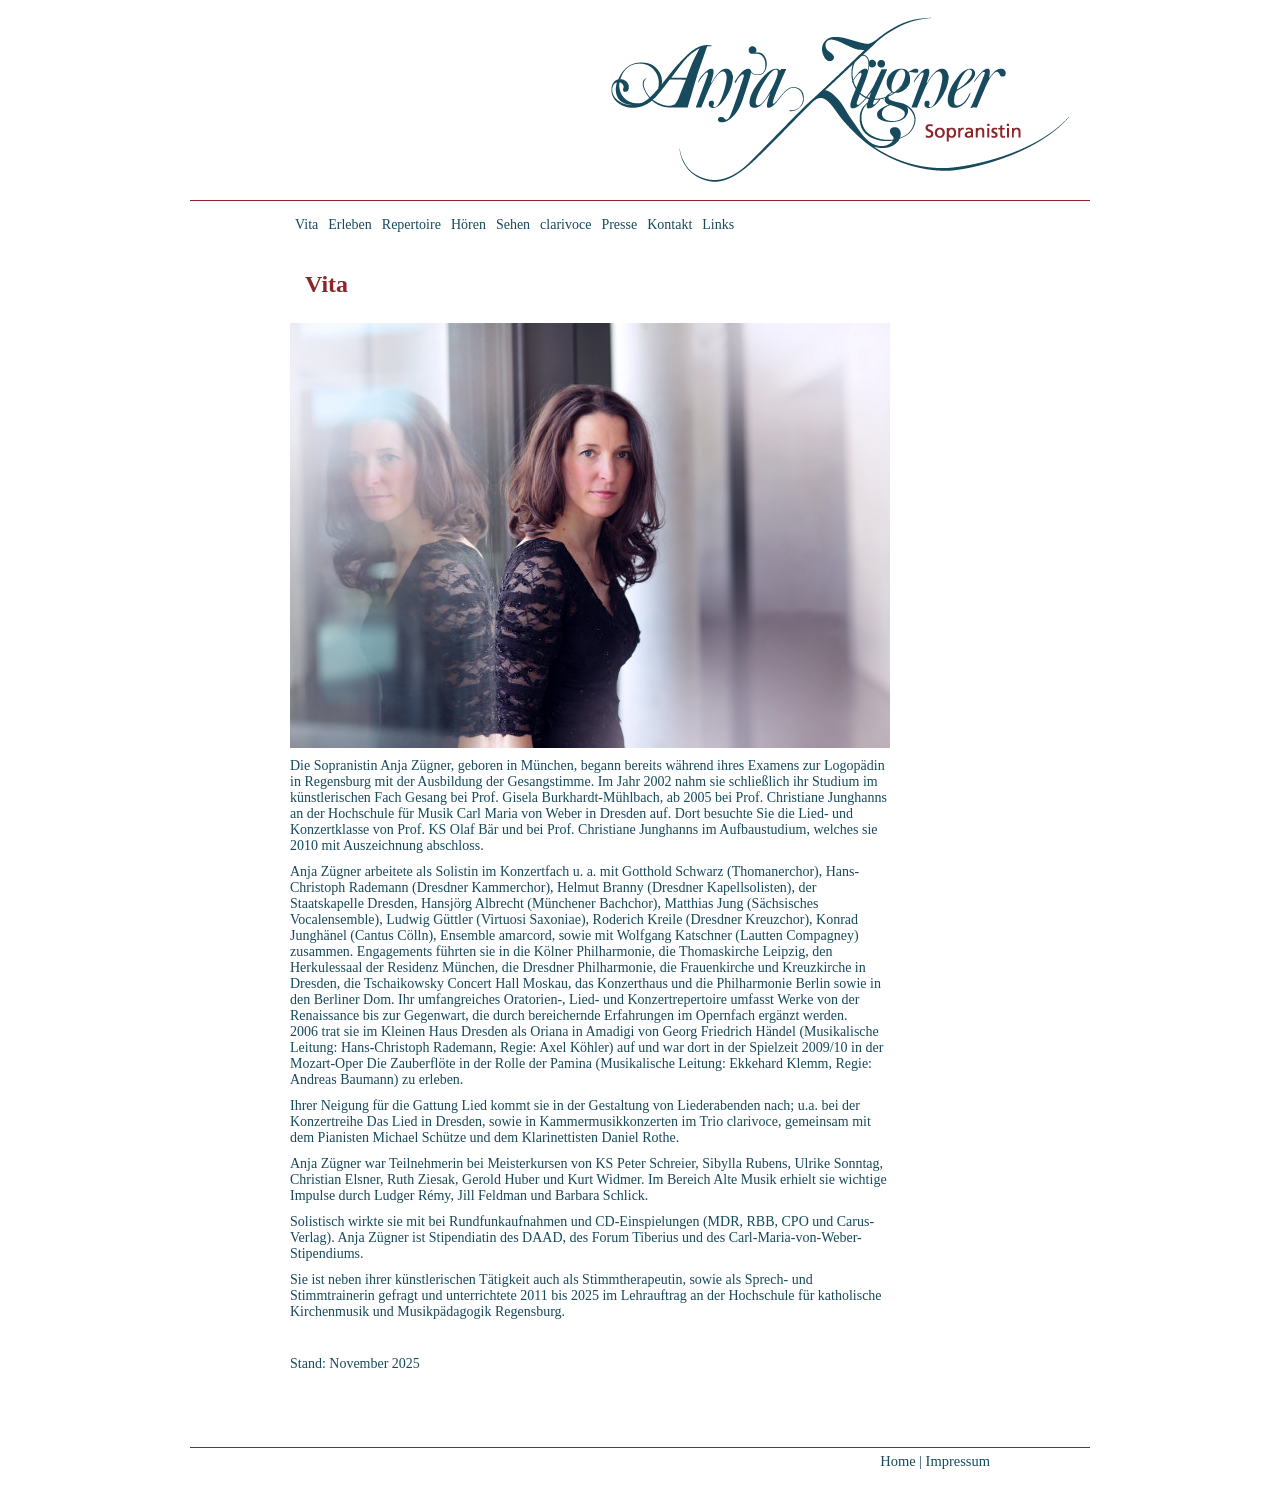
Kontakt (669, 224)
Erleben (350, 224)
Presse (619, 224)
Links (718, 224)
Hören (468, 224)
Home (897, 1461)
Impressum (958, 1461)
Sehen (513, 224)
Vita (306, 224)
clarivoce (565, 224)
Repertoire (411, 224)
